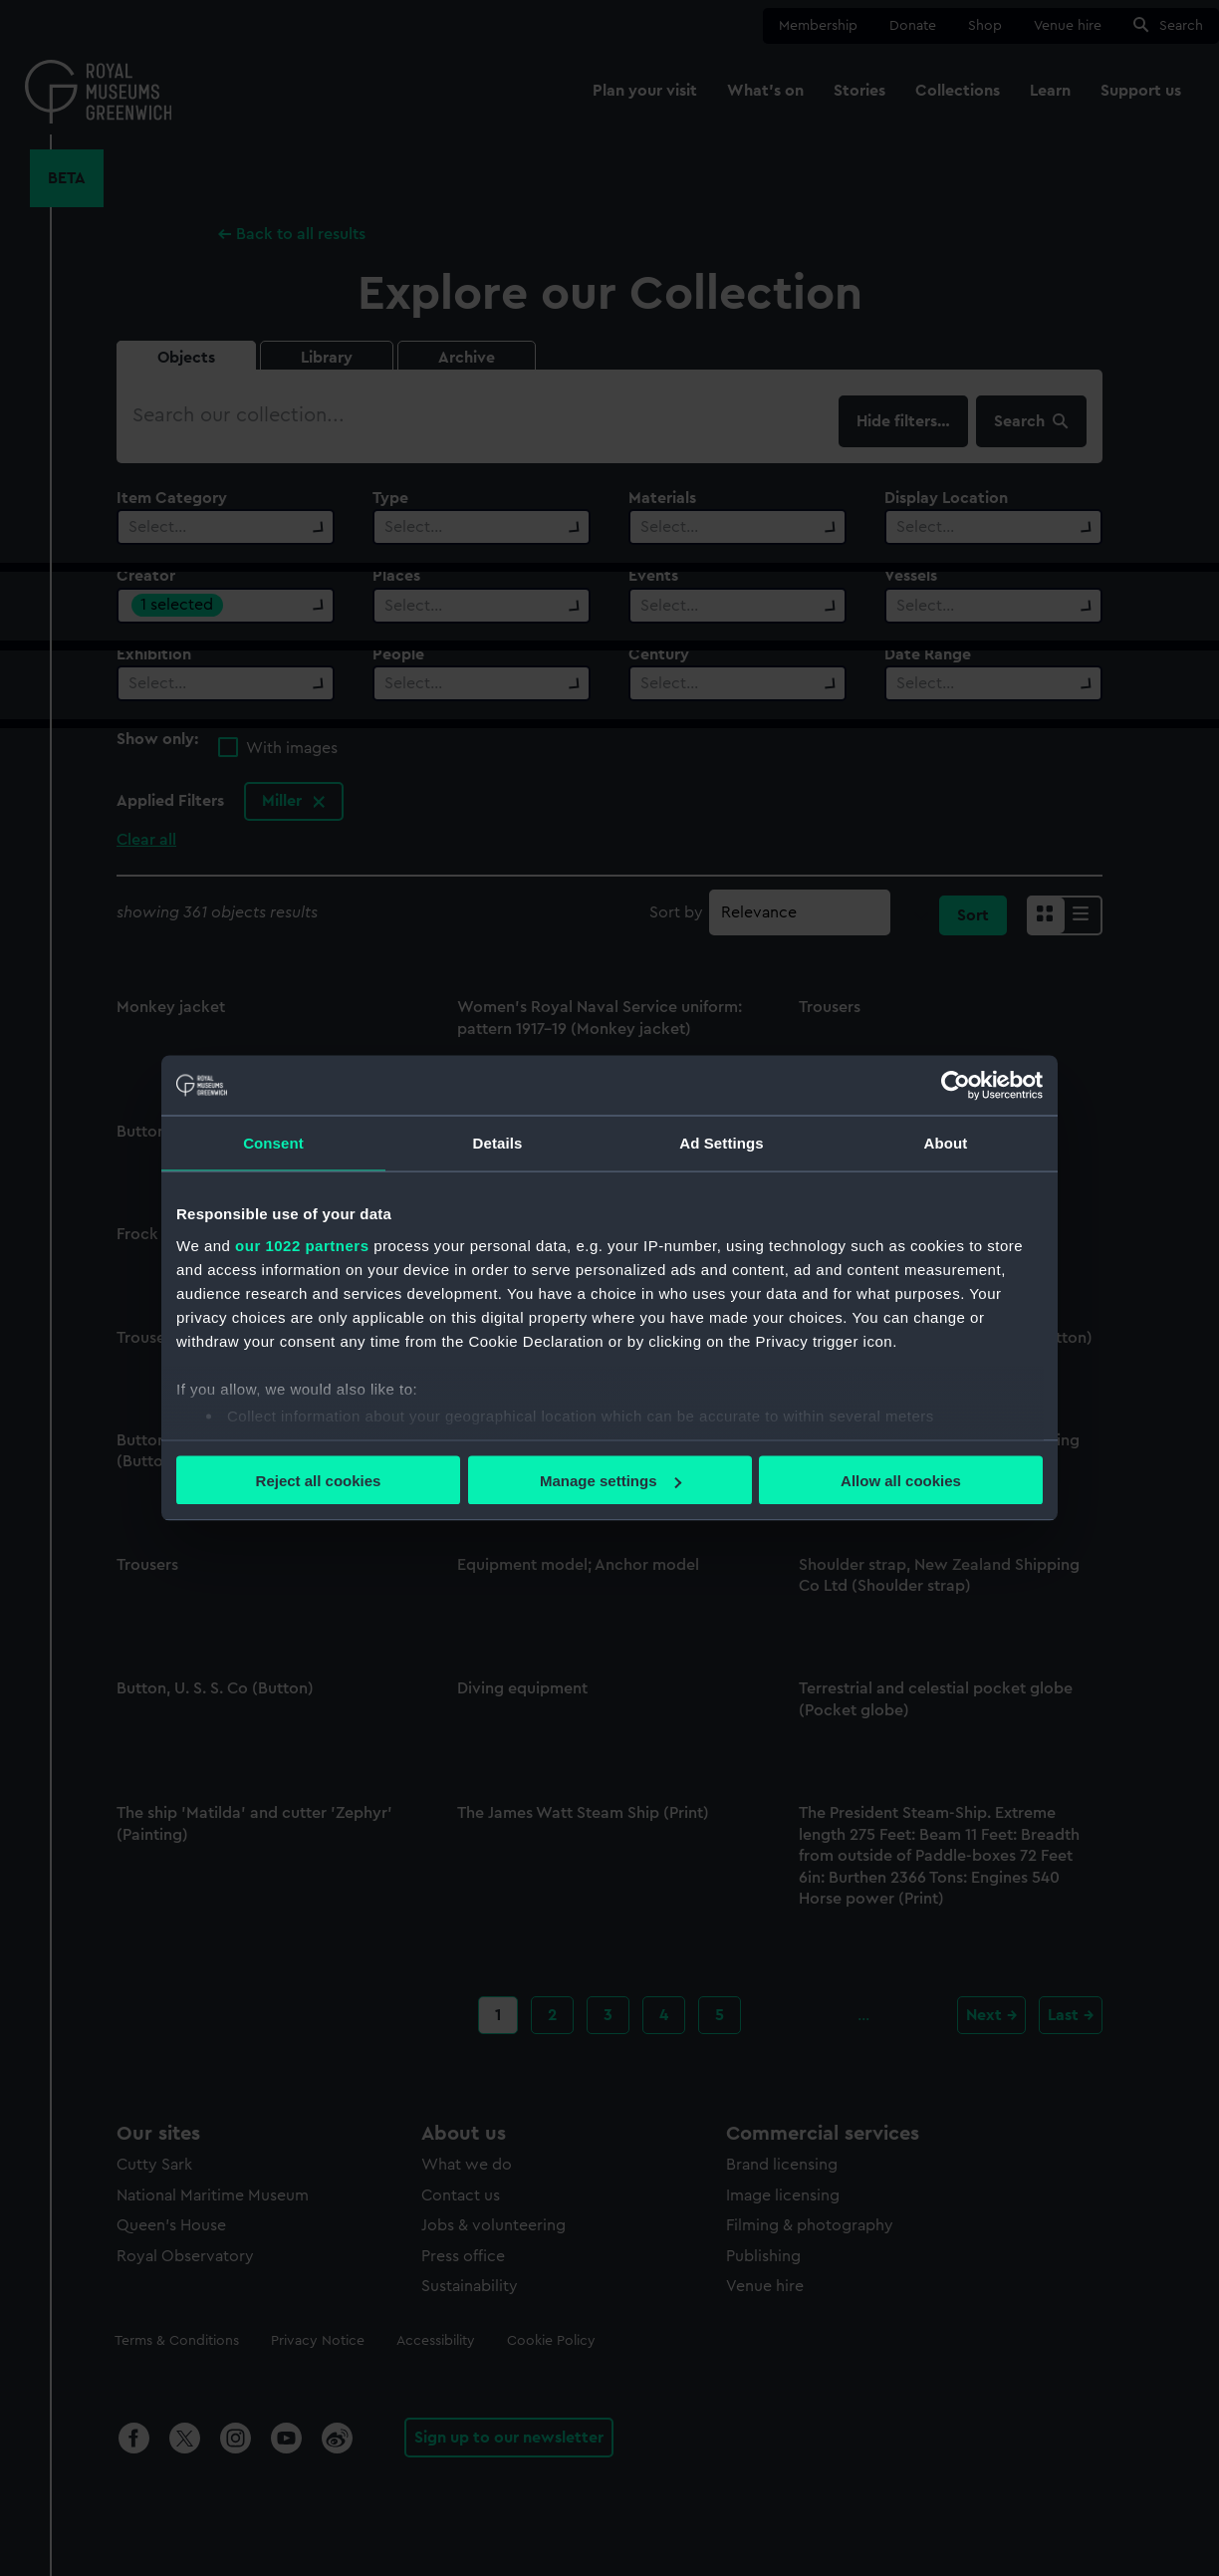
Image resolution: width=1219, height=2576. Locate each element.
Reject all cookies (318, 1480)
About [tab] (946, 1143)
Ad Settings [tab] (721, 1143)
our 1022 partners (301, 1244)
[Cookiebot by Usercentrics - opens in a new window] (955, 1086)
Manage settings (610, 1480)
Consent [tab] (273, 1143)
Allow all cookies (901, 1480)
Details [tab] (498, 1143)
